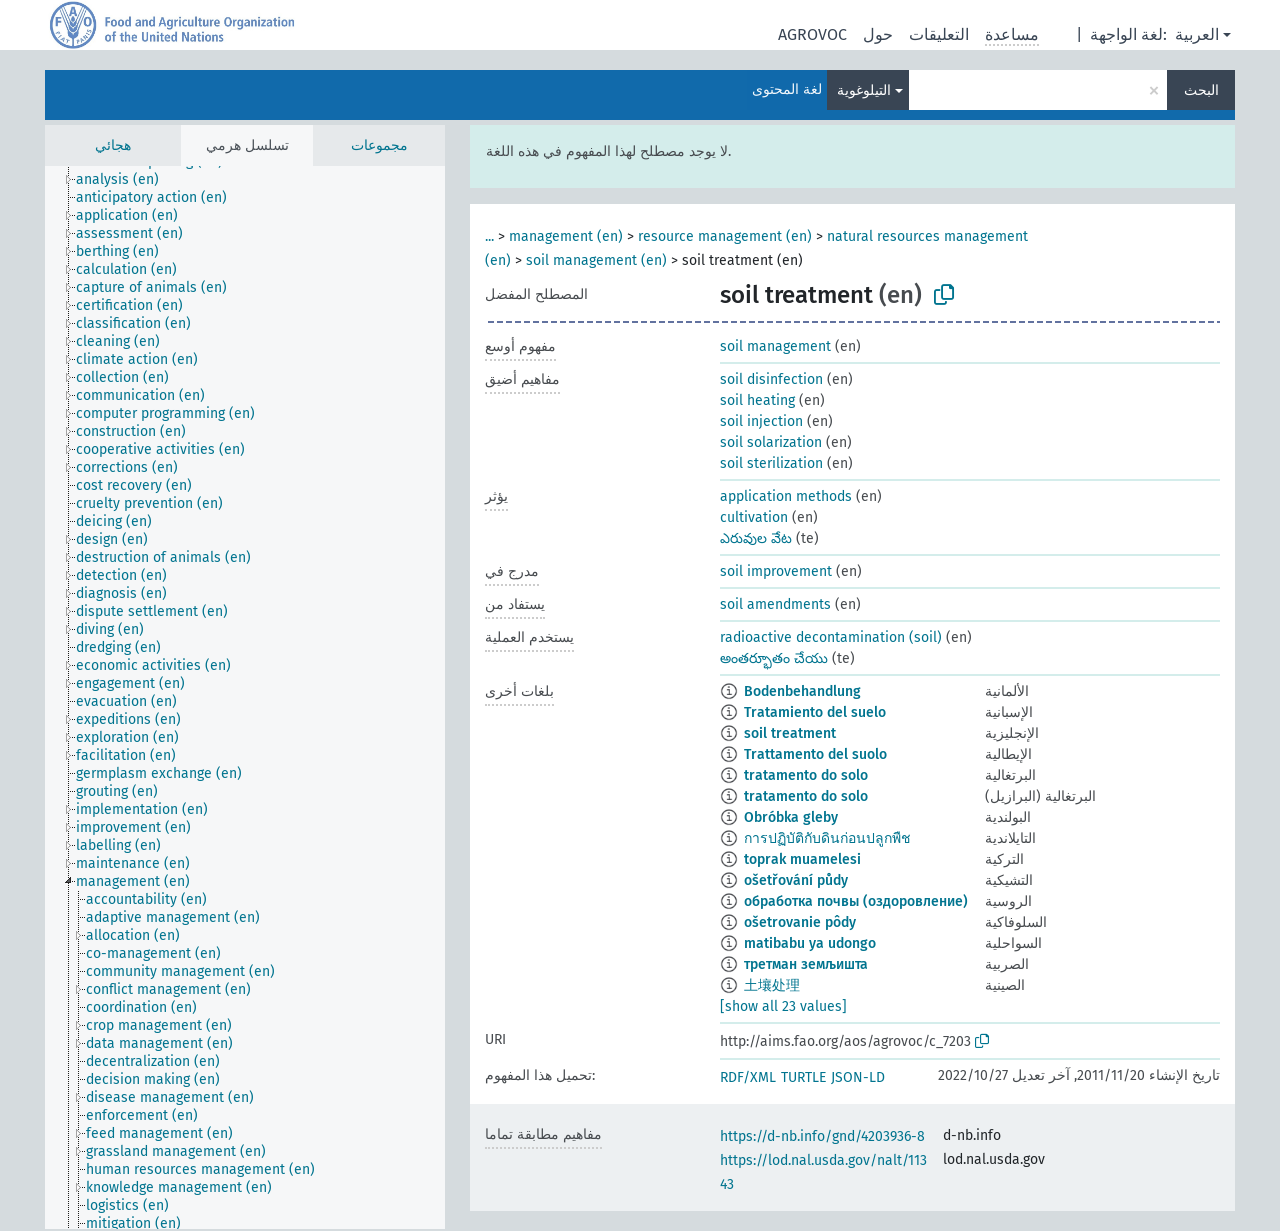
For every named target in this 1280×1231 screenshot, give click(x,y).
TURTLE (803, 1077)
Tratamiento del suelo (815, 712)
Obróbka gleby (791, 817)
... (489, 236)
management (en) (566, 236)
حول (878, 34)
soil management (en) (596, 260)
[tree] (245, 697)
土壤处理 (772, 985)
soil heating (757, 400)
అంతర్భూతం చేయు (774, 658)
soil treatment (790, 733)
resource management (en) (725, 236)
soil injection (761, 421)
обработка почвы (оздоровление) (856, 901)
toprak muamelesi (802, 859)
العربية (1197, 34)
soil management (775, 346)
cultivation (754, 517)
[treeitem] (126, 180)
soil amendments (775, 604)
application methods (786, 496)
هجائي (113, 145)
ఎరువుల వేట (756, 538)
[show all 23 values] (783, 1006)
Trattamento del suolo (815, 754)
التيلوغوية (864, 90)
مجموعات (379, 145)
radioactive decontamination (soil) (831, 637)
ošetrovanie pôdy (800, 922)
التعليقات (939, 34)
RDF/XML (748, 1077)
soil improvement (776, 571)
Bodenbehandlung (802, 691)
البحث (1201, 90)
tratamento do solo (806, 775)
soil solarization (771, 442)
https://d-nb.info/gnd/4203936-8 (822, 1136)
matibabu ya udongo (810, 943)
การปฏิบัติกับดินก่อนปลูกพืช (827, 838)
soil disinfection (771, 379)
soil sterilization (771, 463)
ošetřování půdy (796, 880)
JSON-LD (858, 1077)
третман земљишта (806, 964)
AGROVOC (812, 34)
